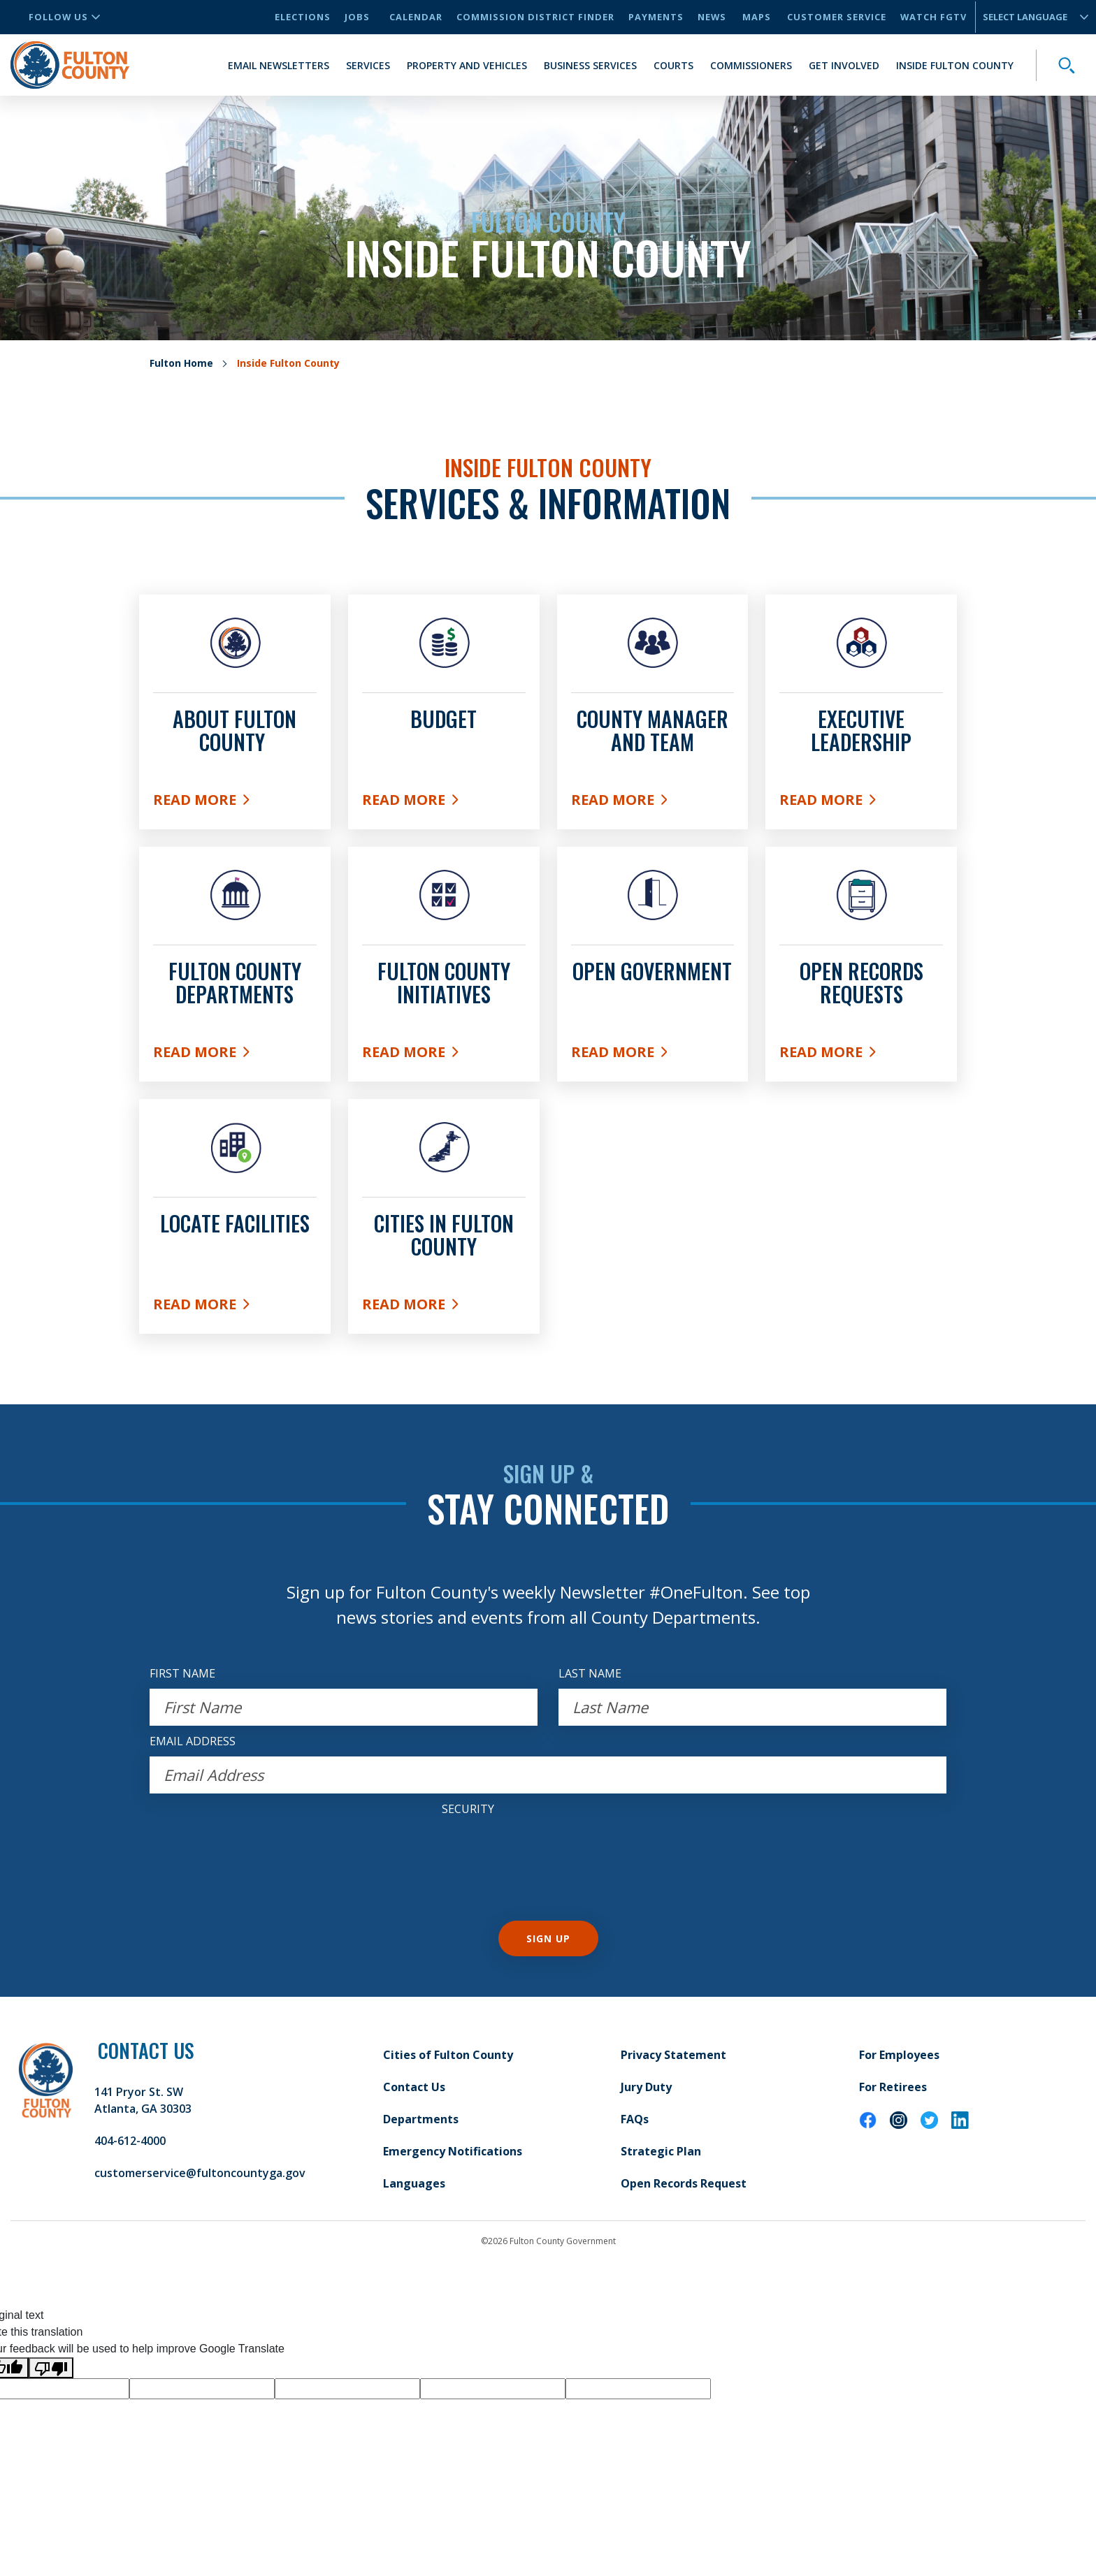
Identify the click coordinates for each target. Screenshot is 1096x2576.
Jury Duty (646, 2087)
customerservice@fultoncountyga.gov (199, 2173)
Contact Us (414, 2087)
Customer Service (836, 16)
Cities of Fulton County (448, 2054)
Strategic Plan (661, 2151)
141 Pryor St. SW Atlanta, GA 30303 (143, 2100)
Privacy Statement (673, 2054)
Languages (414, 2183)
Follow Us (64, 16)
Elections (303, 16)
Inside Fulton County (955, 65)
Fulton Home (181, 363)
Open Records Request (684, 2183)
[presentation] (548, 1851)
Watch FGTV (933, 16)
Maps (756, 16)
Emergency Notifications (452, 2151)
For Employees (899, 2054)
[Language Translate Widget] (1030, 17)
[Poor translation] (51, 2368)
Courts (673, 65)
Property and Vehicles (467, 65)
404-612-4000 (130, 2140)
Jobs (357, 16)
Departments (421, 2119)
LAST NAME (589, 1673)
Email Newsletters (278, 65)
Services (368, 65)
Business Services (590, 65)
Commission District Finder (535, 16)
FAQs (635, 2119)
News (712, 16)
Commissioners (751, 65)
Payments (656, 16)
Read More (235, 802)
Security (468, 1809)
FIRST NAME (182, 1673)
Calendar (415, 16)
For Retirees (893, 2087)
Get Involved (844, 65)
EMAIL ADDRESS (193, 1741)
